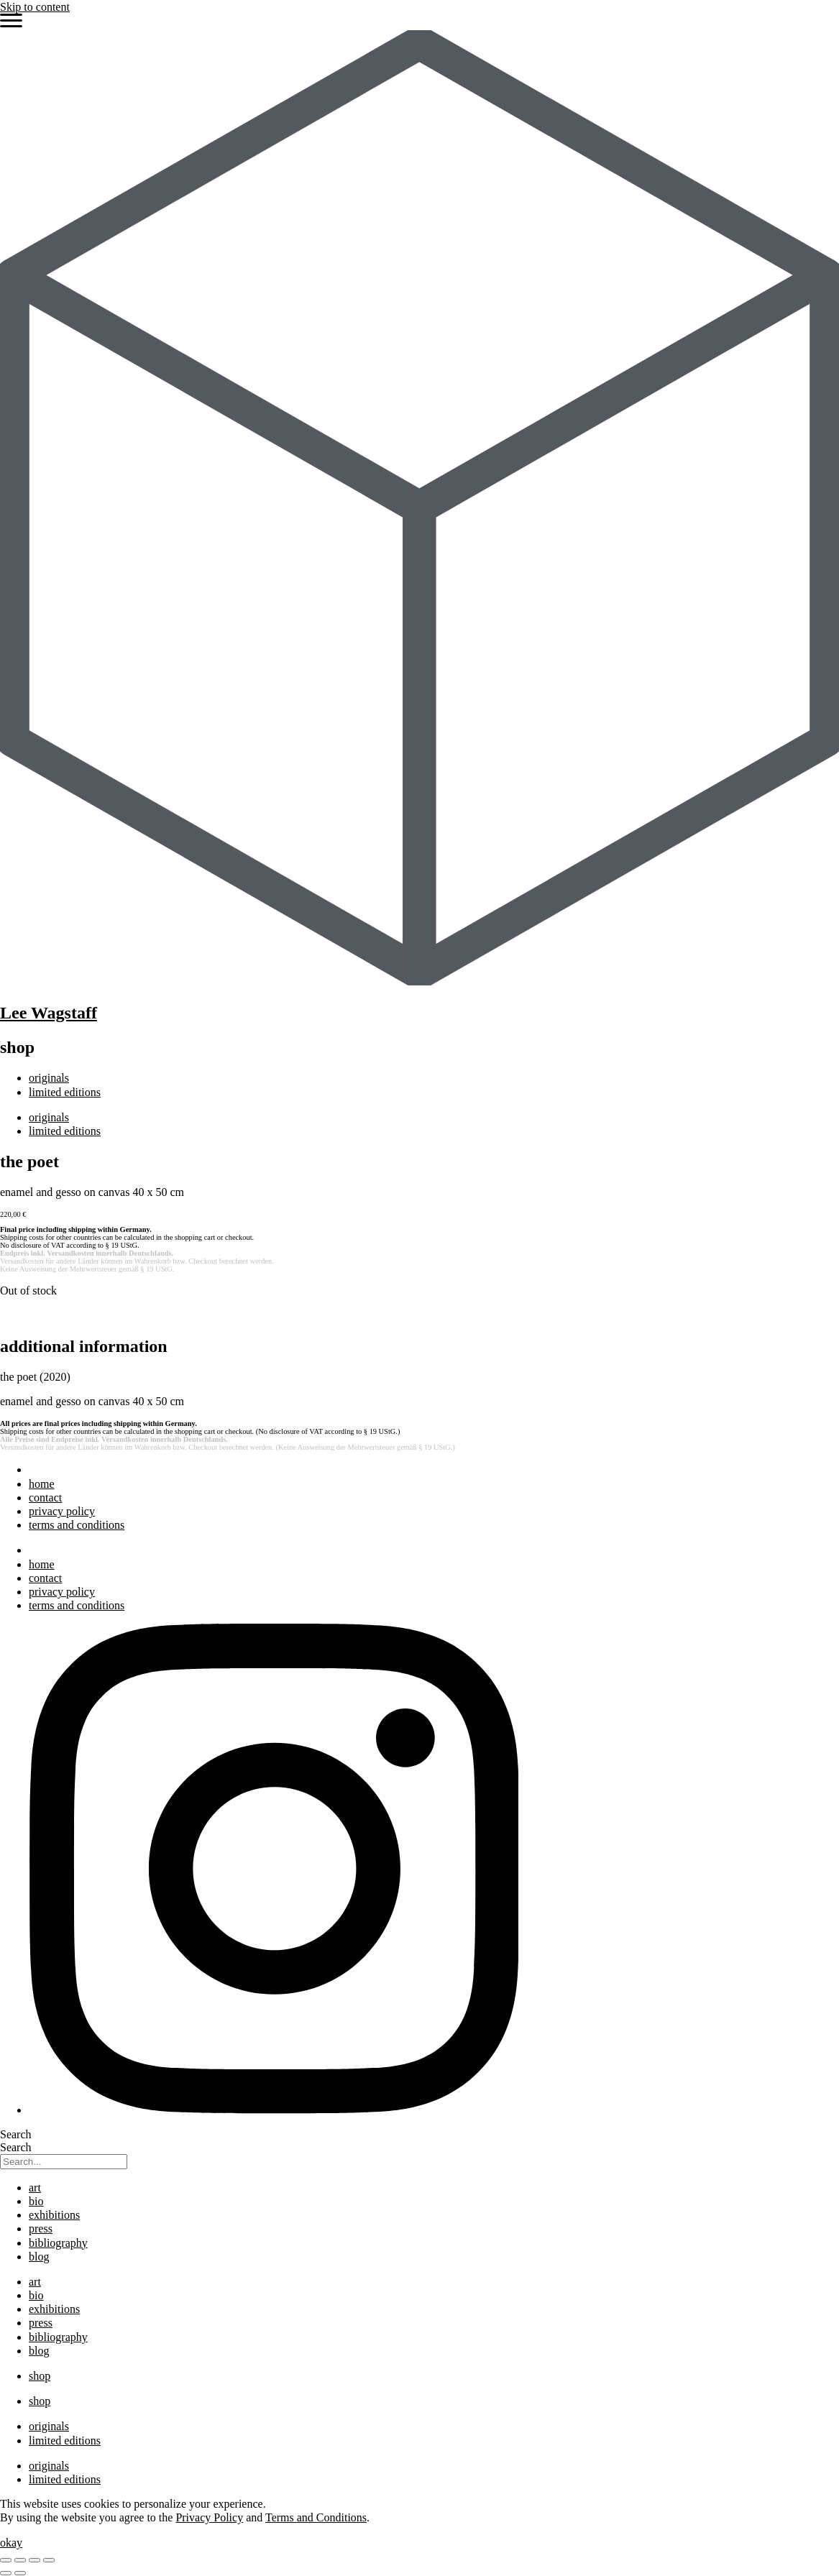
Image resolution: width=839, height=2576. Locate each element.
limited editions (65, 1092)
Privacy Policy (209, 2517)
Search (16, 2134)
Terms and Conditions (316, 2517)
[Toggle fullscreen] (20, 2560)
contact (45, 1497)
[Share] (34, 2560)
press (40, 2228)
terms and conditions (76, 1525)
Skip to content (35, 7)
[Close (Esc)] (49, 2560)
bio (36, 2201)
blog (39, 2256)
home (42, 1484)
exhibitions (54, 2215)
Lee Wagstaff (48, 1012)
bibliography (58, 2243)
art (35, 2187)
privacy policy (62, 1511)
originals (49, 1078)
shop (39, 2376)
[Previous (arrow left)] (6, 2573)
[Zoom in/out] (6, 2560)
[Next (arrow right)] (20, 2573)
